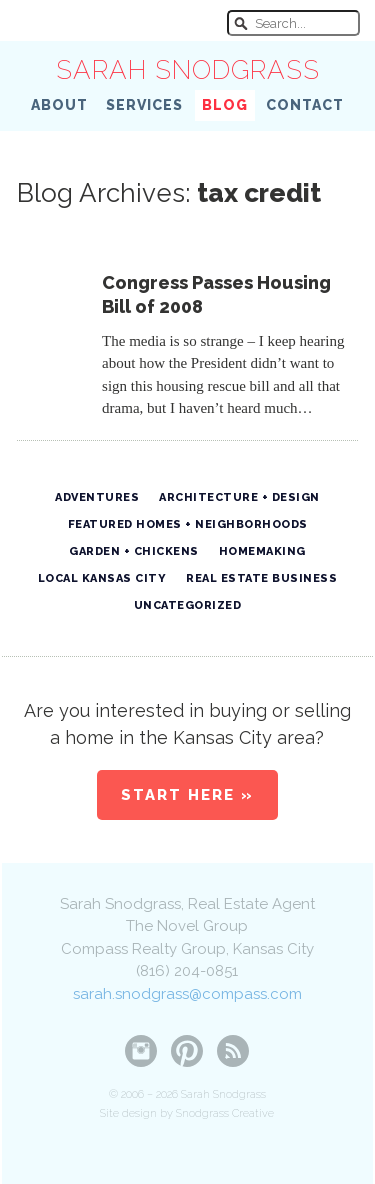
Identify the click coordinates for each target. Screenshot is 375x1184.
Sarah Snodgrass (188, 70)
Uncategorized (188, 605)
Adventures (97, 497)
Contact (305, 105)
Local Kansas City (102, 578)
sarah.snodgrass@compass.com (187, 994)
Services (144, 105)
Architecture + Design (239, 497)
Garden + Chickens (134, 551)
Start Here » (187, 795)
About (59, 105)
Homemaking (262, 551)
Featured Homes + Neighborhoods (188, 524)
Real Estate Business (261, 578)
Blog (225, 105)
